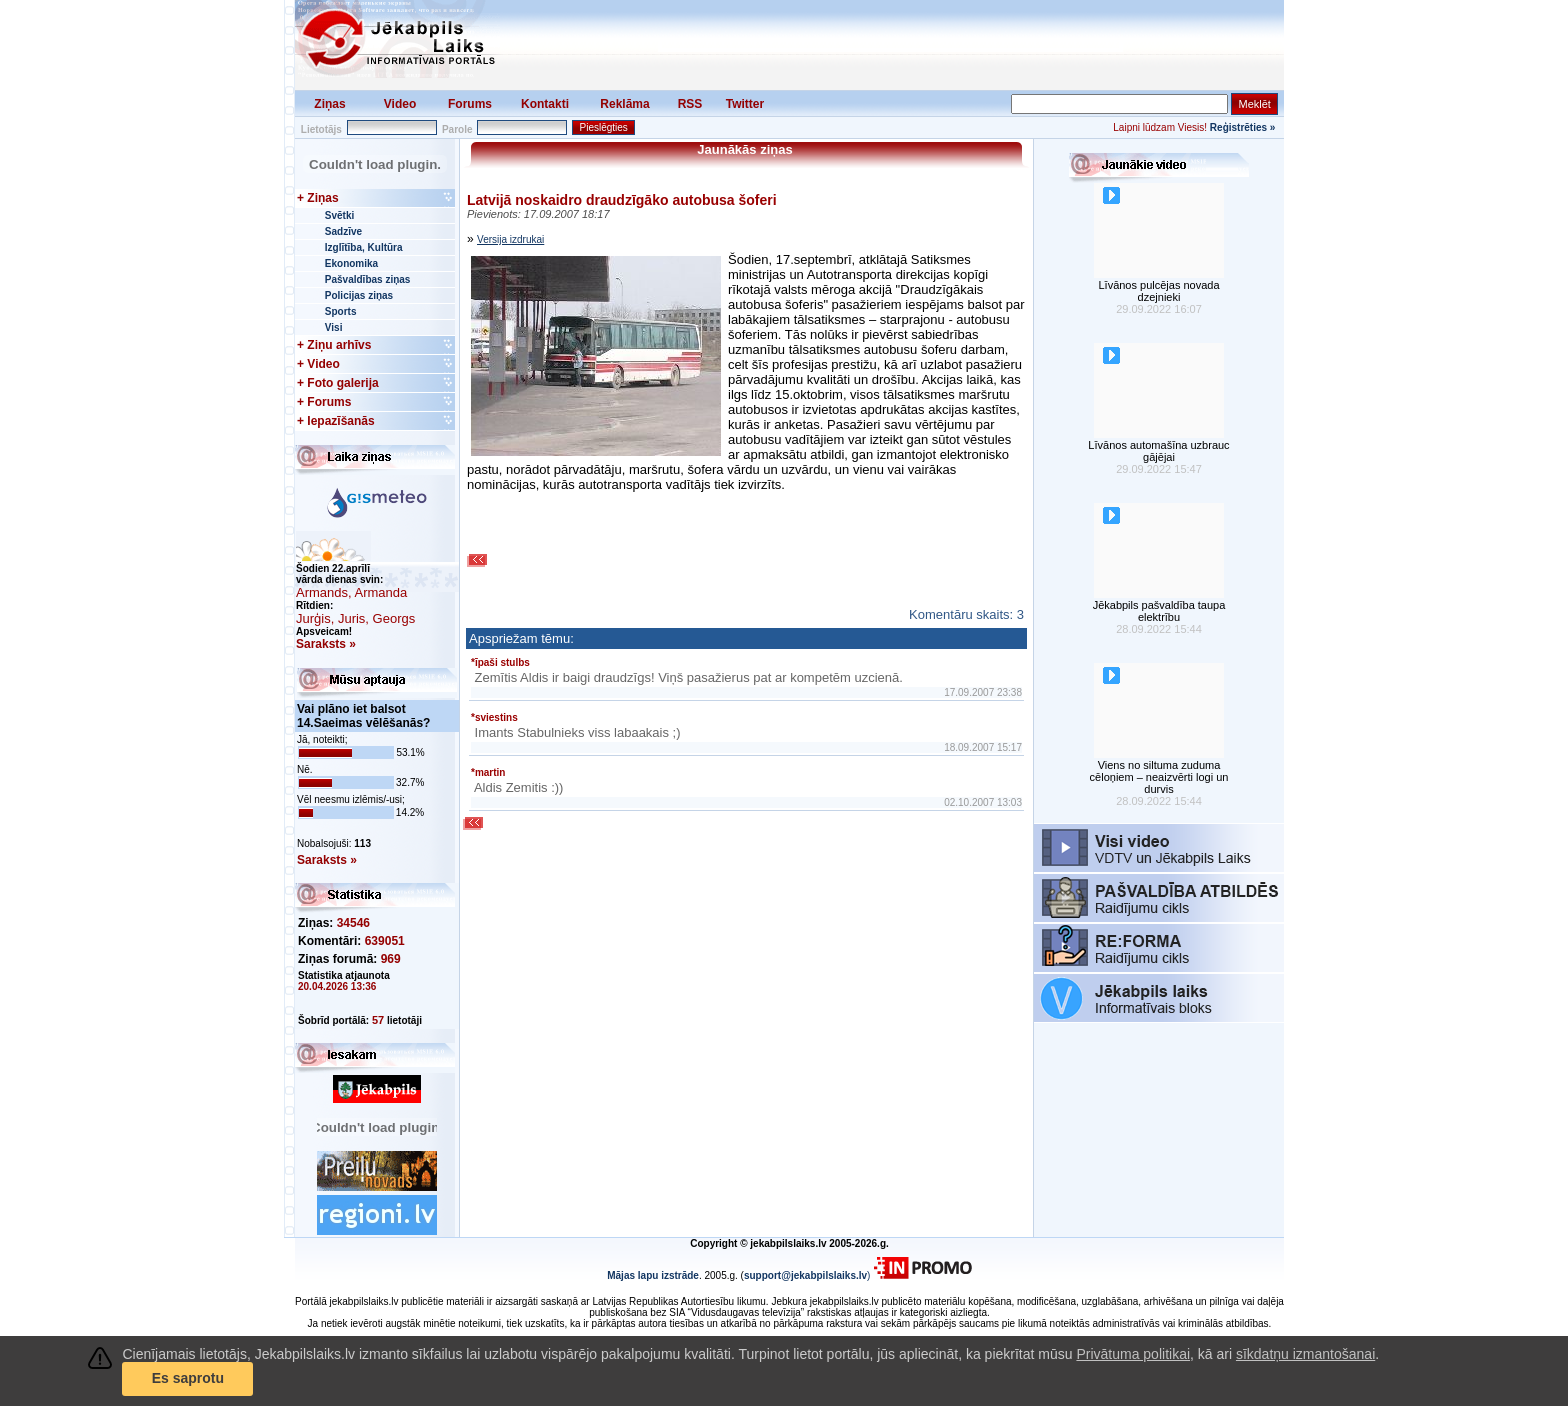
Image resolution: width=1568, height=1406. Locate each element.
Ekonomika (351, 263)
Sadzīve (343, 231)
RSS (690, 104)
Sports (341, 311)
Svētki (339, 215)
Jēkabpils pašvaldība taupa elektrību (1159, 611)
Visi (334, 327)
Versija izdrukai (510, 239)
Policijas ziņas (359, 295)
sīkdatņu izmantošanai (1305, 1354)
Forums (470, 104)
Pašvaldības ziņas (368, 279)
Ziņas (329, 104)
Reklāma (624, 104)
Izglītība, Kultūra (364, 247)
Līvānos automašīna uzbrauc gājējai (1158, 451)
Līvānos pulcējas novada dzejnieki (1158, 291)
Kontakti (545, 104)
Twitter (745, 104)
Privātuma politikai (1133, 1354)
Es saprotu (188, 1378)
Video (400, 104)
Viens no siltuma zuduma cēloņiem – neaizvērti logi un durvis (1159, 777)
